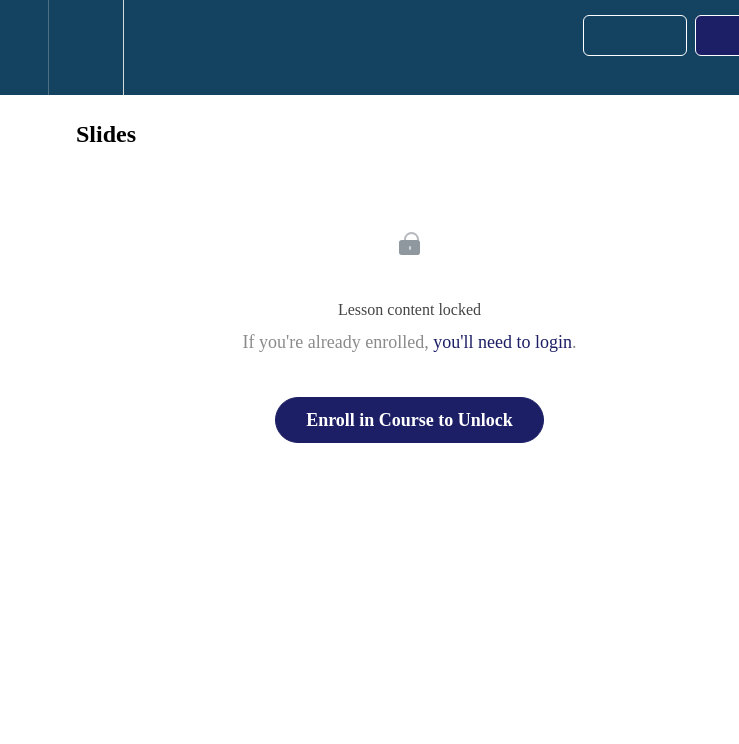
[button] (24, 47)
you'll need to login (502, 342)
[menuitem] (85, 47)
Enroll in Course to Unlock (409, 420)
